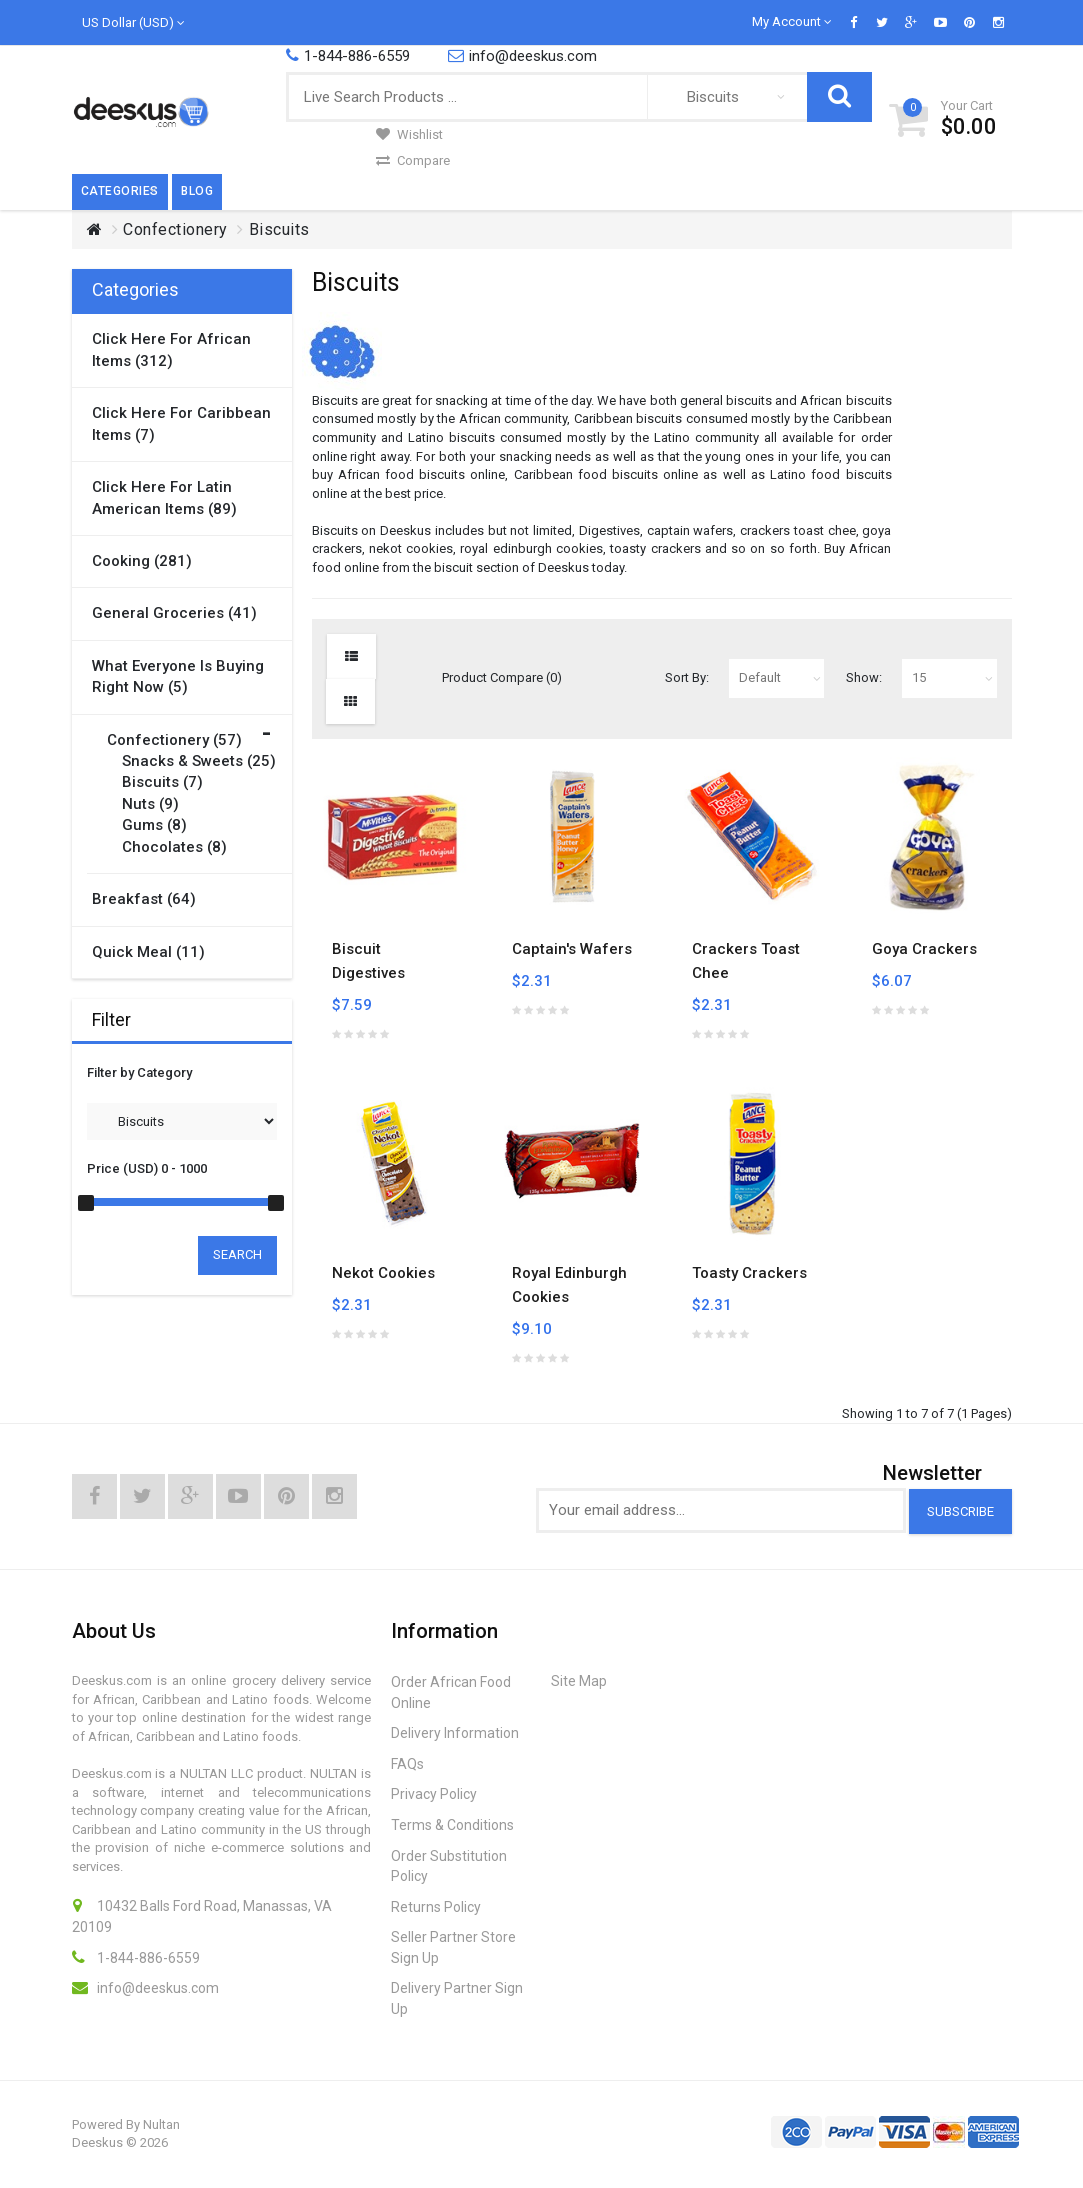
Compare (413, 160)
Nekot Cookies (383, 1273)
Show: (864, 677)
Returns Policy (436, 1907)
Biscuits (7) (162, 782)
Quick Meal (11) (148, 952)
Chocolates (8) (174, 847)
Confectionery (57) (174, 740)
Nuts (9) (150, 804)
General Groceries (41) (174, 613)
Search (237, 1254)
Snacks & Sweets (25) (199, 761)
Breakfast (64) (144, 899)
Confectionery (175, 229)
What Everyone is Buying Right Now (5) (178, 676)
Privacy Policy (434, 1794)
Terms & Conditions (452, 1825)
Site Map (579, 1681)
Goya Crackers (924, 949)
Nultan (161, 2124)
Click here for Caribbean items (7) (181, 423)
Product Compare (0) (502, 677)
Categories (120, 191)
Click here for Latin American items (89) (164, 497)
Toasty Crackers (749, 1273)
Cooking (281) (142, 561)
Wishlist (409, 134)
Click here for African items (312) (171, 349)
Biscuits (279, 229)
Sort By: (687, 677)
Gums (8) (154, 825)
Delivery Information (455, 1733)
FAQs (407, 1764)
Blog (197, 191)
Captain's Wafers (572, 949)
